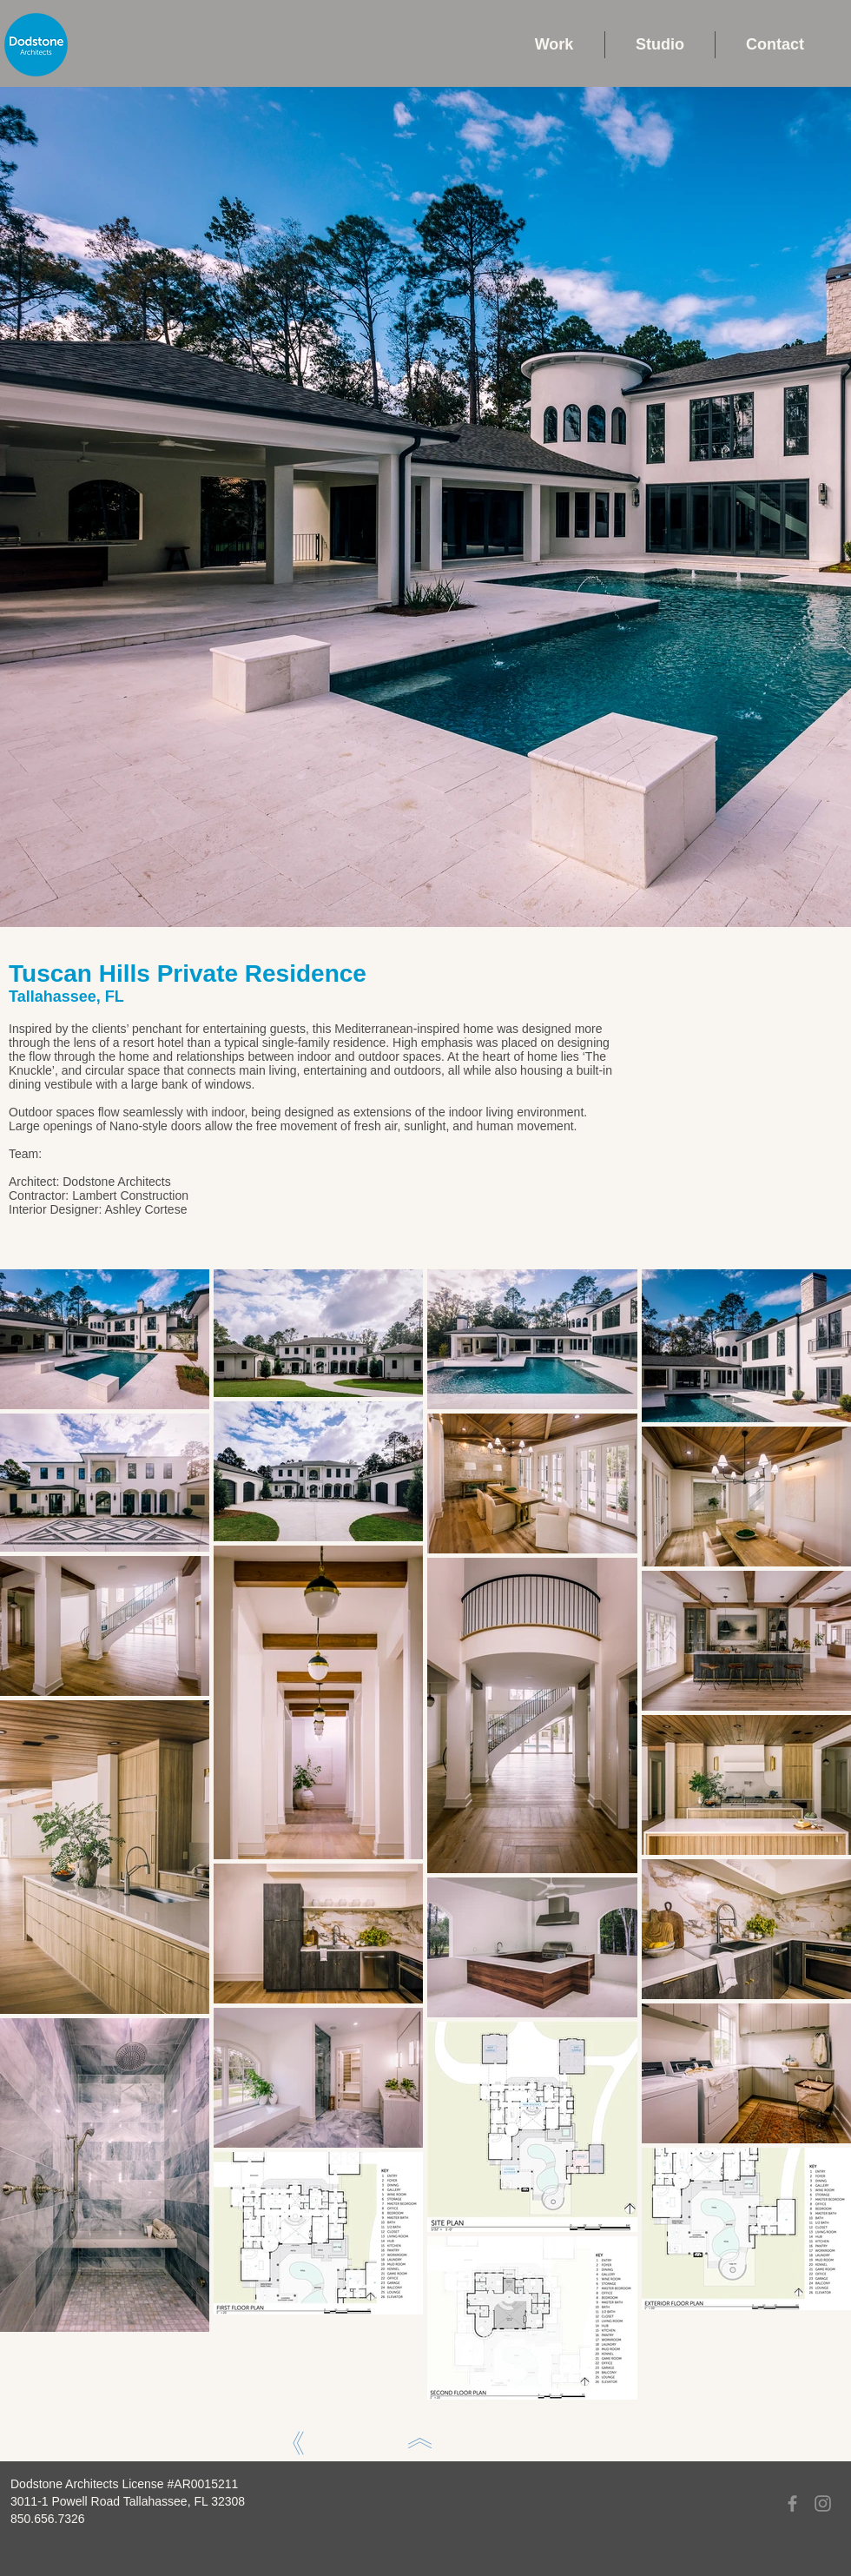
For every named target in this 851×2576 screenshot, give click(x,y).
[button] (554, 44)
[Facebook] (792, 2503)
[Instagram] (823, 2503)
